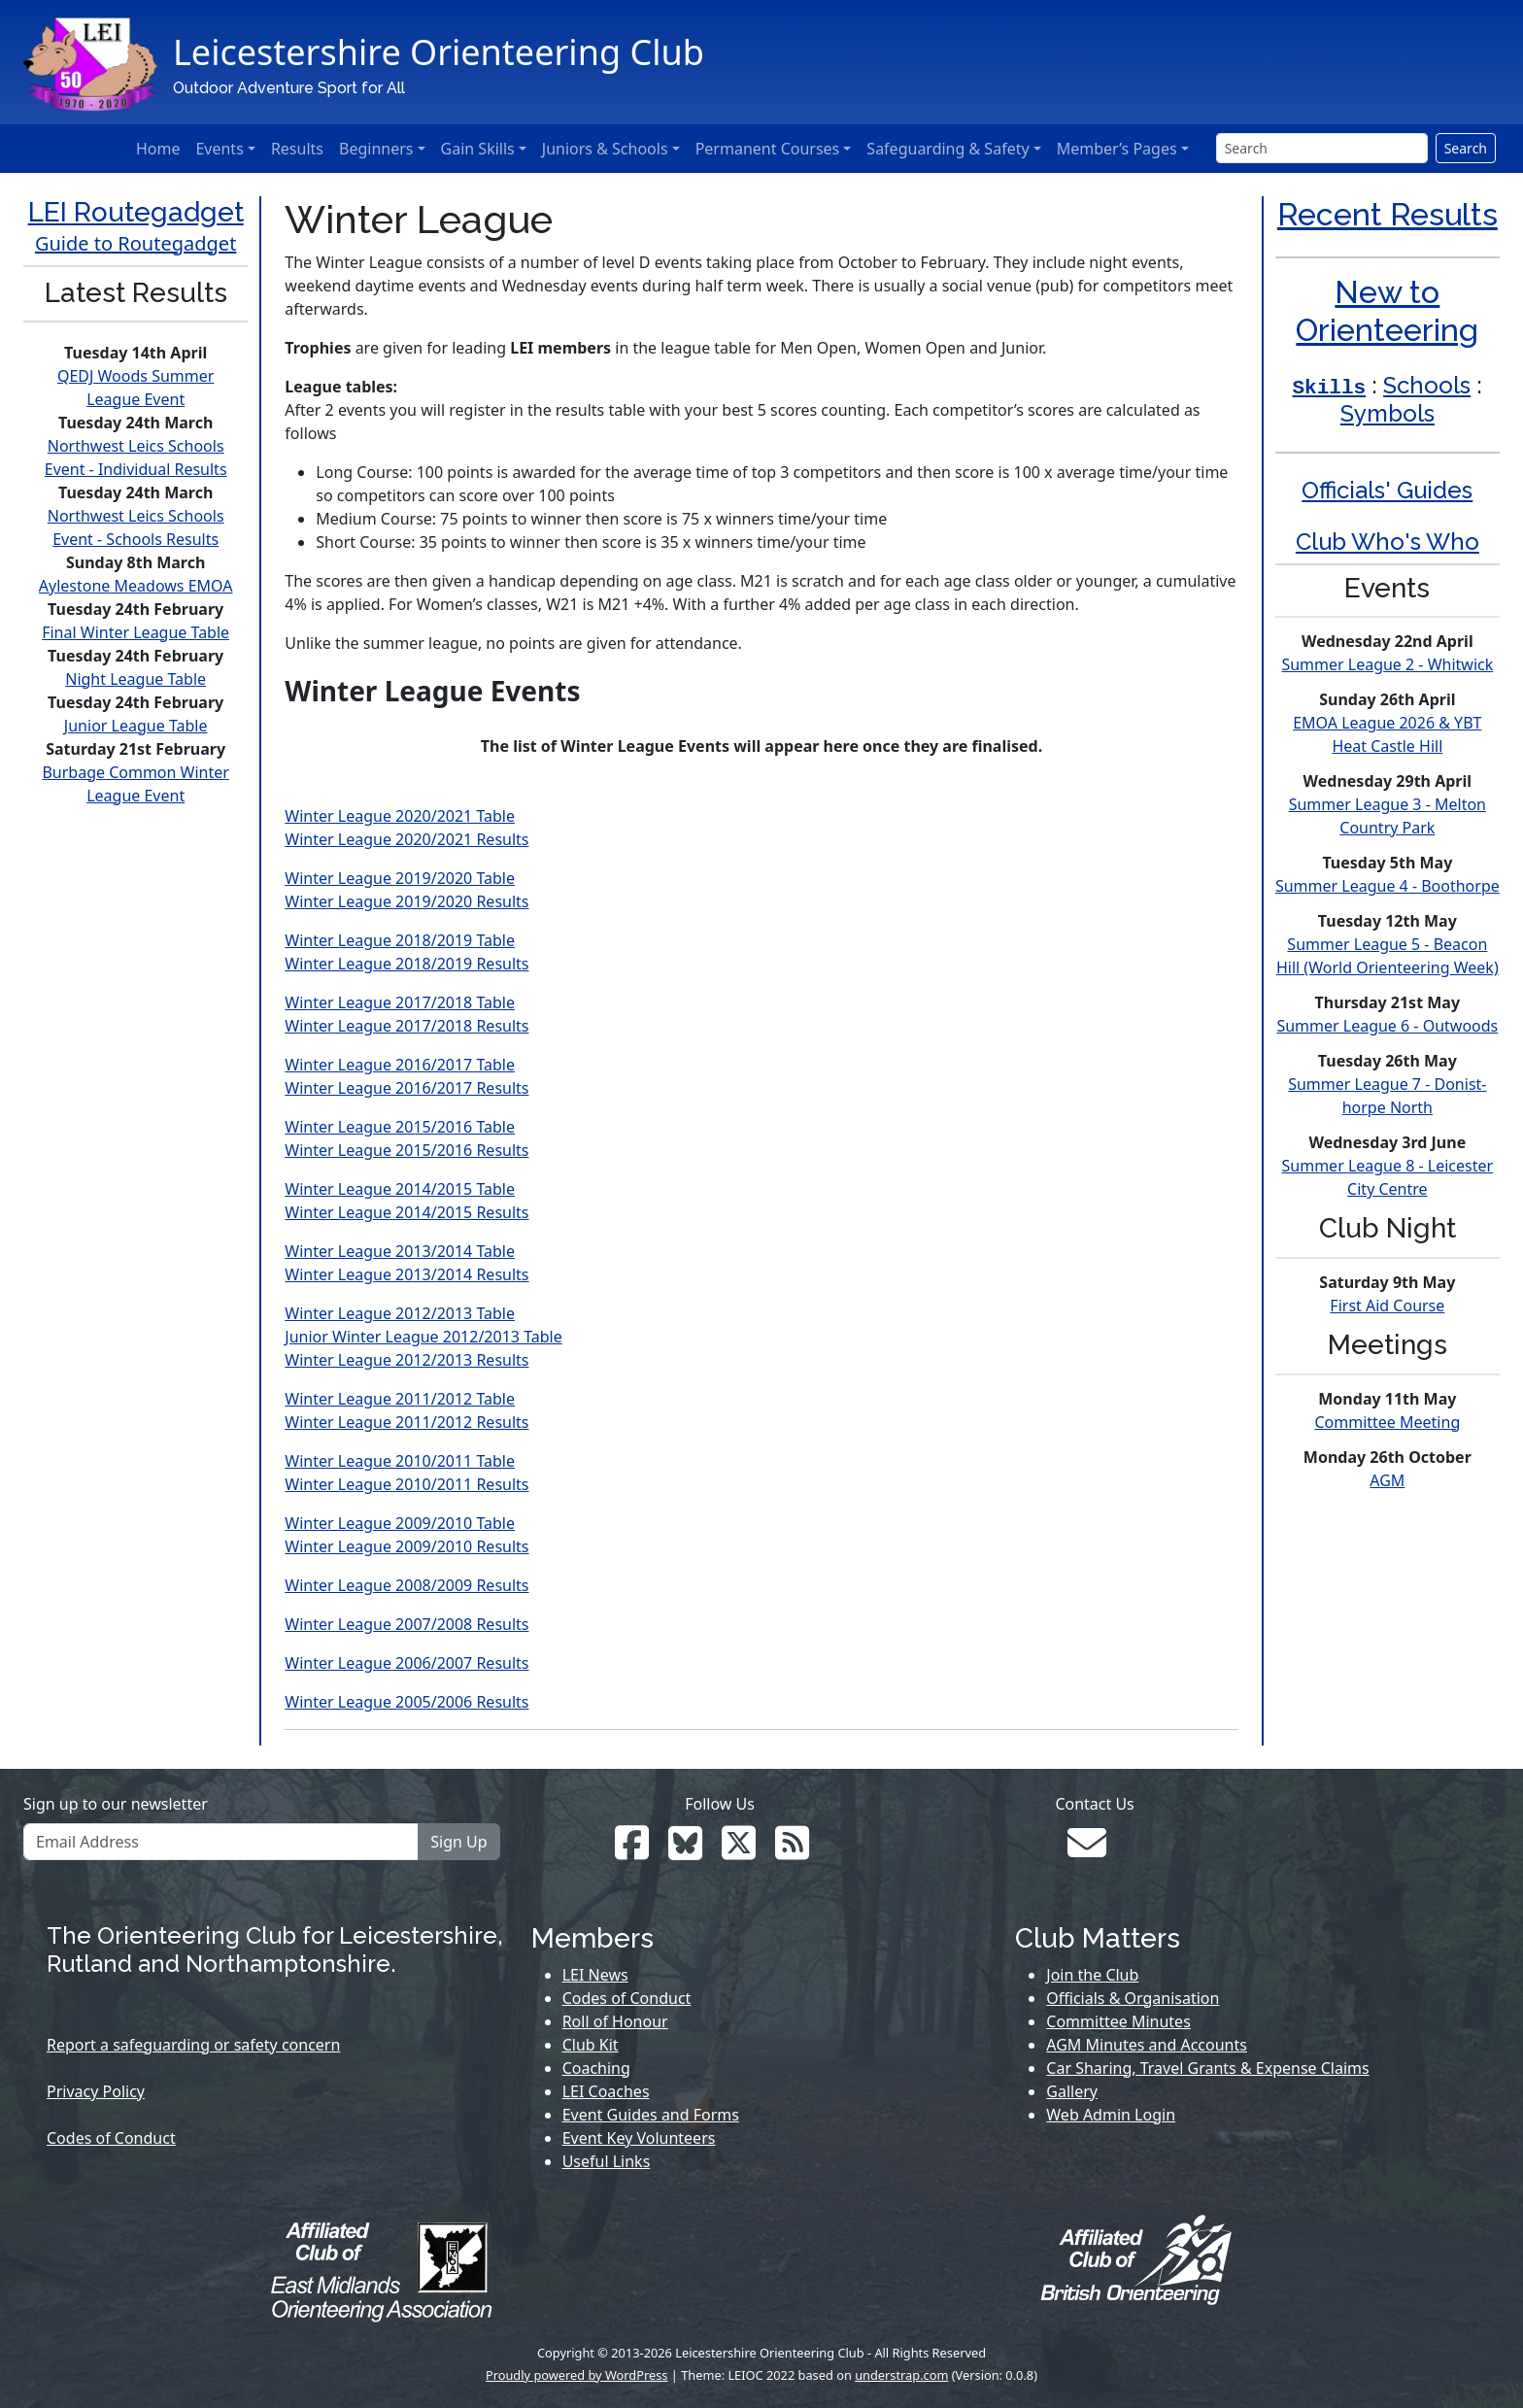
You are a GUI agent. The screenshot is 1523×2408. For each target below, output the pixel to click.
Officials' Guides (1387, 490)
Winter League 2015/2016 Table (400, 1126)
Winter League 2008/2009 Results (406, 1585)
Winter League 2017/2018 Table (400, 1002)
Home (158, 148)
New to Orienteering (1387, 310)
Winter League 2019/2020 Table (400, 878)
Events (219, 148)
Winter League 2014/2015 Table (400, 1189)
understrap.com (901, 2375)
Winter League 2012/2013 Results (406, 1360)
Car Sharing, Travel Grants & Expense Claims (1207, 2068)
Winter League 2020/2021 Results (406, 839)
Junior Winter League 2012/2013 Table (423, 1336)
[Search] (1322, 148)
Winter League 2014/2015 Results (406, 1212)
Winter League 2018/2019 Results (406, 963)
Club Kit (590, 2044)
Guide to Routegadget (135, 243)
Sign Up (458, 1841)
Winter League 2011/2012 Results (406, 1422)
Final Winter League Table (135, 632)
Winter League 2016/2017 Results (406, 1088)
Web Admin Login (1110, 2114)
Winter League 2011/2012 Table (400, 1398)
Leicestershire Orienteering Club (438, 52)
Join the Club (1092, 1974)
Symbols (1387, 413)
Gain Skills (478, 148)
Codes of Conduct (111, 2138)
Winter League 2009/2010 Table (400, 1523)
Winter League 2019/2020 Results (406, 901)
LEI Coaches (606, 2091)
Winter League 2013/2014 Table (400, 1251)
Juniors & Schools (605, 148)
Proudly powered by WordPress (577, 2375)
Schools (1427, 385)
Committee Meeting (1387, 1422)
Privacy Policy (96, 2091)
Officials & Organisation (1132, 1998)
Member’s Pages (1117, 148)
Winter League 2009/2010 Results (406, 1546)
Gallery (1072, 2091)
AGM (1387, 1480)
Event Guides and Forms (650, 2114)
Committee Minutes (1118, 2021)
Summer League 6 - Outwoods (1387, 1025)
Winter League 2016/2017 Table (400, 1064)
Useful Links (606, 2161)
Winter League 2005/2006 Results (406, 1702)
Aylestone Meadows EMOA (136, 585)
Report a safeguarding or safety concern (193, 2044)
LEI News (595, 1974)
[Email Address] (221, 1841)
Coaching (596, 2068)
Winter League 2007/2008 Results (406, 1624)
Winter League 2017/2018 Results (406, 1025)
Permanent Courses (767, 148)
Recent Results (1387, 214)
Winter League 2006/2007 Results (406, 1663)
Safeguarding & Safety (947, 148)
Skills (1330, 388)
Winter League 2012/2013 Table (400, 1313)
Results (297, 148)
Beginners (376, 148)
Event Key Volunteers (639, 2138)
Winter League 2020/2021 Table (400, 816)
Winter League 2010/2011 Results (406, 1484)
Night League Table (135, 679)
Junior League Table (136, 725)
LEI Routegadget (136, 212)
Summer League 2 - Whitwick (1387, 664)
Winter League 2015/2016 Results (406, 1150)
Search (1465, 148)
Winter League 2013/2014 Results (406, 1274)
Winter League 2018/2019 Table (400, 940)
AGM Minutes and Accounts (1146, 2044)
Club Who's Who (1387, 541)
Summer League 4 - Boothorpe (1387, 886)
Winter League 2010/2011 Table (400, 1461)
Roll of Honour (615, 2021)
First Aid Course (1387, 1305)
